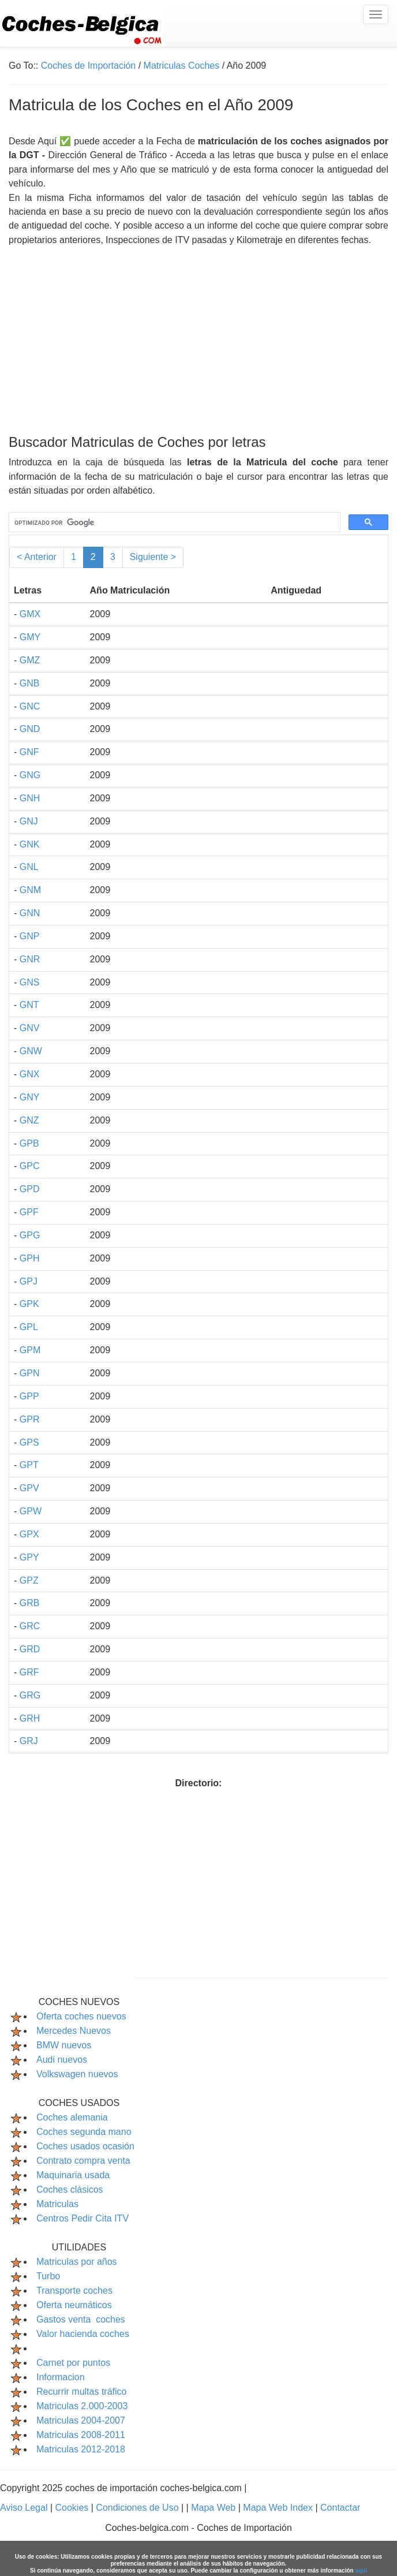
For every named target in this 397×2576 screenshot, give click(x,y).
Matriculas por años (76, 2262)
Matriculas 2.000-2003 (82, 2406)
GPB (29, 1143)
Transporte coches (74, 2290)
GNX (30, 1074)
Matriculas (57, 2204)
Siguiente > (153, 557)
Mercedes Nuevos (73, 2031)
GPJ (29, 1281)
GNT (29, 1005)
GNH (30, 798)
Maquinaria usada (73, 2175)
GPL (29, 1327)
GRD (30, 1649)
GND (30, 729)
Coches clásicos (69, 2189)
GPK (29, 1304)
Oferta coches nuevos (81, 2016)
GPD (30, 1189)
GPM (30, 1350)
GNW (31, 1051)
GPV (29, 1488)
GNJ (29, 821)
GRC (30, 1626)
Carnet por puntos (73, 2363)
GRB (30, 1603)
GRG (30, 1695)
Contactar (340, 2507)
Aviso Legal (25, 2507)
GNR (30, 959)
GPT (29, 1465)
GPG (30, 1235)
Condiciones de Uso (138, 2507)
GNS (30, 982)
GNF (29, 752)
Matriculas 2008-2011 (80, 2435)
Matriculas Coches (182, 65)
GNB (30, 683)
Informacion (60, 2377)
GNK (30, 844)
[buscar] (173, 522)
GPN (30, 1373)
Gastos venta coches (80, 2319)
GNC (30, 706)
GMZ (30, 660)
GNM (30, 890)
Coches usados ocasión (85, 2146)
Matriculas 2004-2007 (80, 2420)
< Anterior (37, 557)
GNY (30, 1097)
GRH (30, 1718)
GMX (30, 614)
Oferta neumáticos (74, 2305)
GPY (29, 1557)
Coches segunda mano (84, 2132)
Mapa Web (214, 2507)
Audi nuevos (61, 2059)
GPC (30, 1166)
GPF (29, 1212)
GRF (29, 1672)
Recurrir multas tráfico (81, 2391)
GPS (29, 1442)
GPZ (29, 1580)
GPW (31, 1511)
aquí (361, 2570)
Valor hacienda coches (82, 2334)
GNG (30, 775)
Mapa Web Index (279, 2507)
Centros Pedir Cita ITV (82, 2218)
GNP (30, 936)
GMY (30, 637)
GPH (30, 1258)
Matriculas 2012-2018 (80, 2449)
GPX (29, 1534)
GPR (30, 1419)
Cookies (73, 2507)
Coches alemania (72, 2117)
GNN (30, 913)
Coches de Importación (88, 65)
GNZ (29, 1120)
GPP (29, 1396)
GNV (30, 1028)
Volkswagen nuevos (77, 2074)
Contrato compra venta (83, 2161)
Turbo (48, 2276)
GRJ (29, 1741)
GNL (29, 867)
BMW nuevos (63, 2045)
